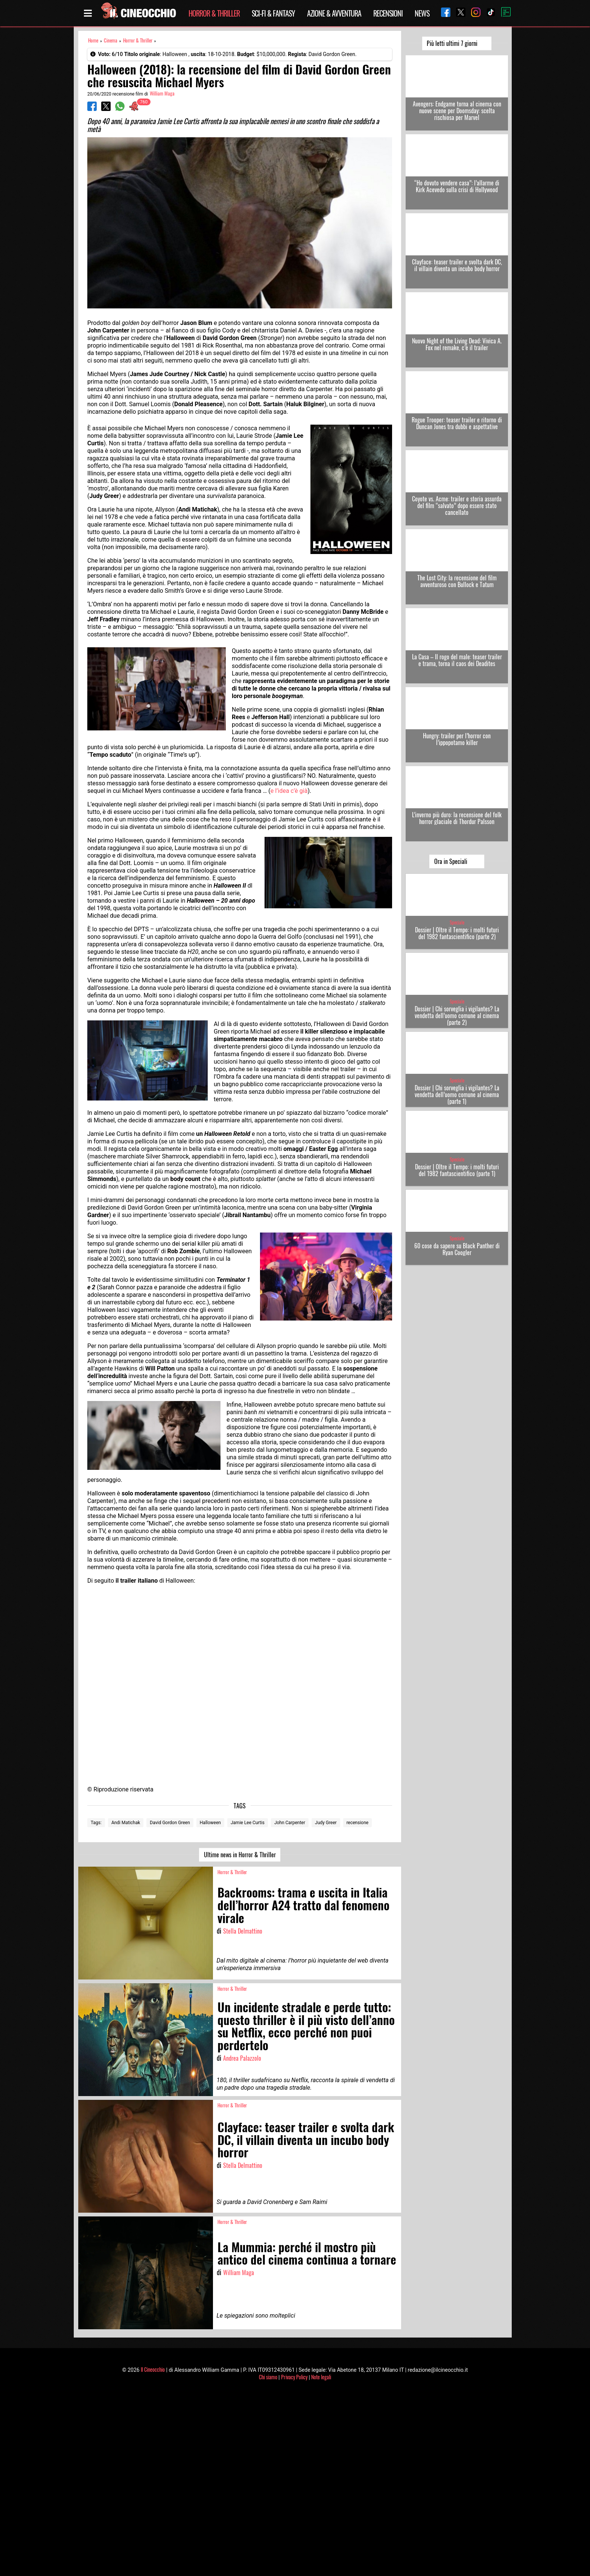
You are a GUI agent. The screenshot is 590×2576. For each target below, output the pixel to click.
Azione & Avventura (334, 13)
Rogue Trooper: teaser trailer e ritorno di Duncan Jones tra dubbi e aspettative (457, 423)
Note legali (321, 2377)
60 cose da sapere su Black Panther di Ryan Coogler (457, 1249)
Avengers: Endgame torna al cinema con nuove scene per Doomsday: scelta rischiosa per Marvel (457, 110)
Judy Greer (326, 1822)
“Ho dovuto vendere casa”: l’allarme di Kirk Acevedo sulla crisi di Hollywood (456, 186)
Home (93, 40)
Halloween (210, 1822)
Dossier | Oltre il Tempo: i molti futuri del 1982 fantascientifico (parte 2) (457, 933)
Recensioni (388, 13)
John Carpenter (289, 1822)
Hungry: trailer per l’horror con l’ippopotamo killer (457, 739)
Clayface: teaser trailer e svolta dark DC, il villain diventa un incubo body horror (457, 265)
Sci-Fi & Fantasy (273, 13)
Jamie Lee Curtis (248, 1822)
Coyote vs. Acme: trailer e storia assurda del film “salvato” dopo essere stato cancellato (457, 505)
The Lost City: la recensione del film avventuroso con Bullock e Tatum (457, 581)
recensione (358, 1822)
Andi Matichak (125, 1822)
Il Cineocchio (153, 2369)
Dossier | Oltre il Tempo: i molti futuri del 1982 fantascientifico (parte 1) (457, 1170)
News (422, 13)
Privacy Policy (294, 2377)
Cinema (110, 40)
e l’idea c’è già (289, 790)
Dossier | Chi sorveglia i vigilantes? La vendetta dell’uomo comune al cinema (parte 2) (457, 1015)
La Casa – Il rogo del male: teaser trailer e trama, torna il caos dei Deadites (457, 660)
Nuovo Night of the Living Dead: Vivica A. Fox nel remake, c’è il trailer (457, 344)
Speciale (457, 922)
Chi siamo (268, 2377)
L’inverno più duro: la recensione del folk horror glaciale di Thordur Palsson (457, 818)
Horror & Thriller (214, 13)
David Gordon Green (170, 1822)
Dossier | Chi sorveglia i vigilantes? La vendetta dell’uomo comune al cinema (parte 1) (457, 1094)
